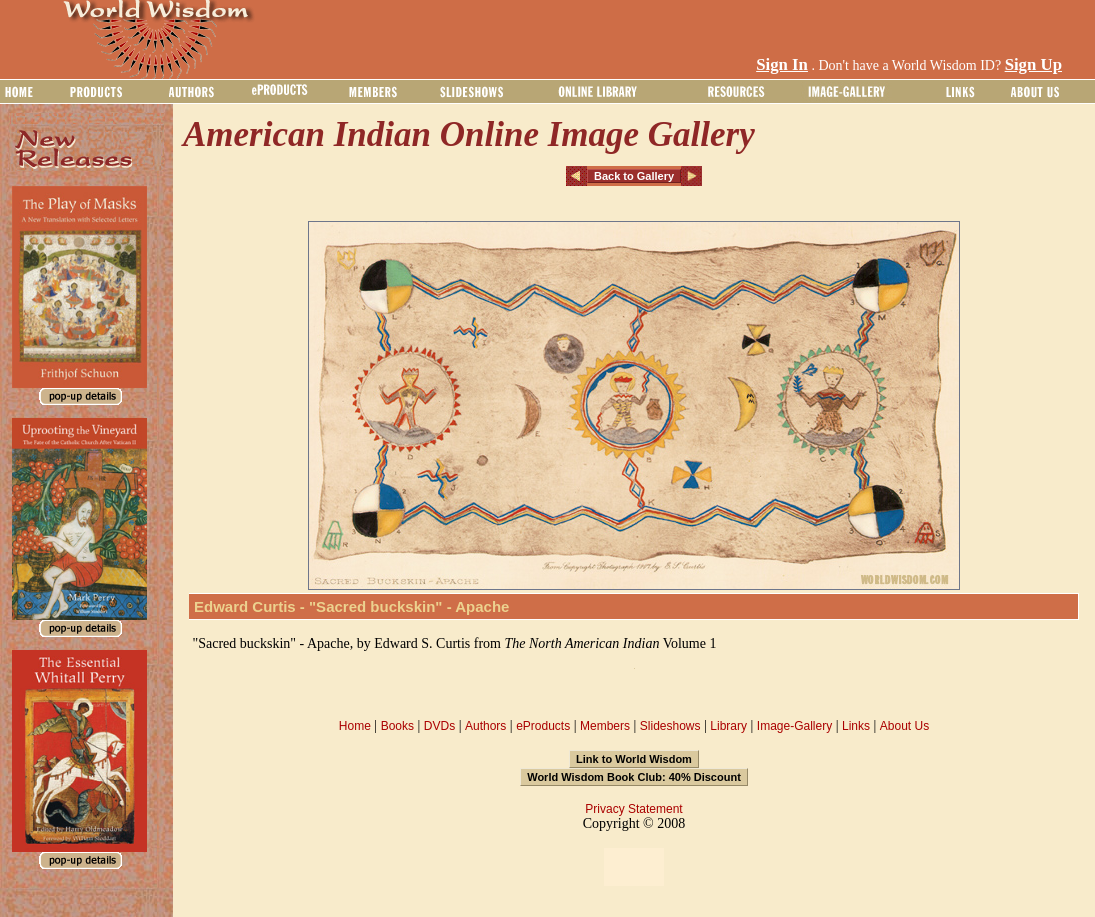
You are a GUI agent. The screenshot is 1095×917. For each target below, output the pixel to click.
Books (397, 726)
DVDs (439, 726)
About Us (904, 726)
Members (605, 726)
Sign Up (1033, 64)
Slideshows (670, 726)
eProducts (543, 726)
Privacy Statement (633, 809)
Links (856, 726)
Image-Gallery (794, 726)
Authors (485, 726)
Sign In (782, 64)
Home (355, 726)
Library (728, 726)
